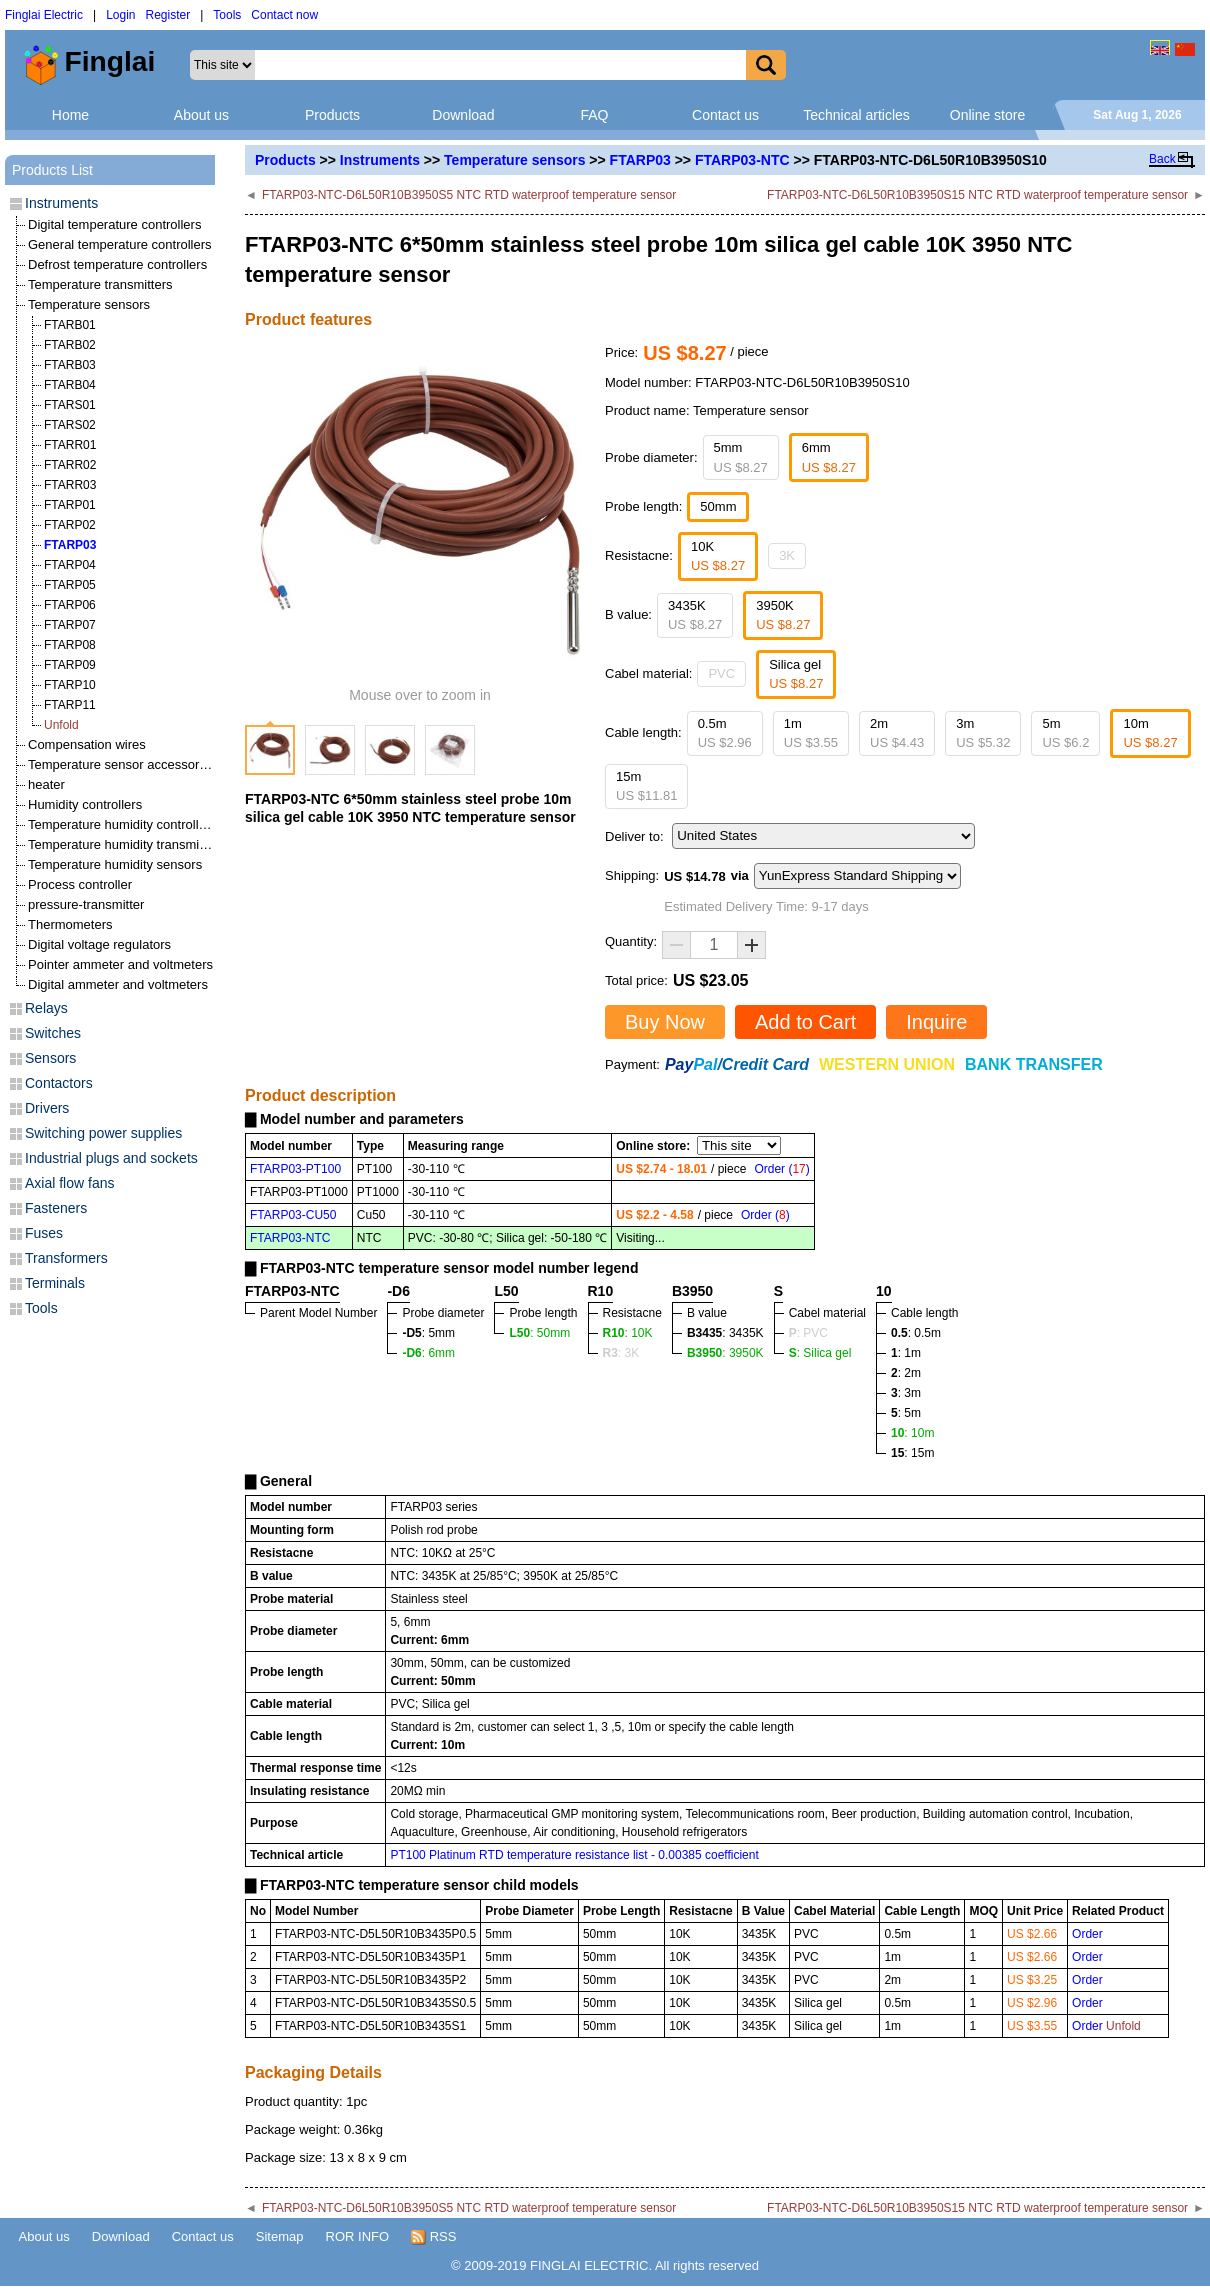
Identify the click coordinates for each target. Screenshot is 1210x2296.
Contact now (284, 15)
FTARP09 (70, 665)
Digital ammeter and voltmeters (118, 984)
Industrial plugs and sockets (111, 1158)
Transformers (66, 1258)
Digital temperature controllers (114, 224)
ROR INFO (358, 2236)
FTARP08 (70, 645)
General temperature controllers (120, 244)
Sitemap (280, 2236)
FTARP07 (70, 625)
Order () (781, 1169)
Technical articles (856, 115)
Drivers (47, 1108)
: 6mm (428, 1353)
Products (332, 115)
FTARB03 (70, 365)
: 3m (906, 1393)
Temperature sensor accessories (122, 764)
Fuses (44, 1233)
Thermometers (70, 924)
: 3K (621, 1353)
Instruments (380, 160)
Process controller (80, 884)
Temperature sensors (514, 160)
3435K (695, 615)
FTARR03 (70, 485)
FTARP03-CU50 (293, 1215)
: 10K (628, 1333)
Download (463, 115)
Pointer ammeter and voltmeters (120, 964)
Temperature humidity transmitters (126, 844)
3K (787, 555)
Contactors (59, 1083)
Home (70, 115)
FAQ (594, 115)
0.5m (725, 733)
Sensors (50, 1058)
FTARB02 (70, 345)
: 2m (906, 1373)
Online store (987, 115)
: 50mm (539, 1333)
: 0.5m (916, 1333)
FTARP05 (70, 585)
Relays (46, 1008)
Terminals (55, 1283)
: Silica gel (820, 1353)
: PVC (808, 1333)
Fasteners (56, 1208)
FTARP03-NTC (742, 160)
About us (201, 115)
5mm (741, 457)
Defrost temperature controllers (117, 264)
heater (46, 784)
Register (168, 15)
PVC (721, 673)
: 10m (912, 1433)
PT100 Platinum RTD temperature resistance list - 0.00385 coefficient (574, 1855)
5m (1065, 733)
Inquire (936, 1022)
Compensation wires (87, 744)
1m (811, 733)
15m (646, 786)
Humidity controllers (85, 804)
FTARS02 (70, 425)
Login (120, 15)
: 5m (906, 1413)
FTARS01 (70, 405)
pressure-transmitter (86, 904)
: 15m (912, 1453)
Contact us (725, 115)
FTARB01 (70, 325)
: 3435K (725, 1333)
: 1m (906, 1353)
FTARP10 (70, 685)
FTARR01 (70, 445)
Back (1162, 159)
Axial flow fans (69, 1183)
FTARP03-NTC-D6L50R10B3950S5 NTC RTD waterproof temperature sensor (469, 195)
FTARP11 (70, 705)
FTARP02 (70, 525)
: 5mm (428, 1333)
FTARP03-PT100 (295, 1169)
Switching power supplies (103, 1133)
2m (897, 733)
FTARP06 (70, 605)
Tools (227, 15)
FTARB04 (70, 385)
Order (1087, 1934)
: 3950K (725, 1353)
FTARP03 (640, 160)
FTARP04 (70, 565)
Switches (53, 1033)
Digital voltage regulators (99, 944)
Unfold (61, 725)
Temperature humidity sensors (115, 864)
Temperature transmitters (100, 284)
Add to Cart (805, 1022)
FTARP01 (70, 505)
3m (983, 733)
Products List (52, 170)
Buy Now (665, 1022)
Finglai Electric (44, 15)
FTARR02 (70, 465)
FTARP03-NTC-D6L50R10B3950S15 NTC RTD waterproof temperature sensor (977, 195)
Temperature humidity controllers (122, 824)
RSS (433, 2237)
